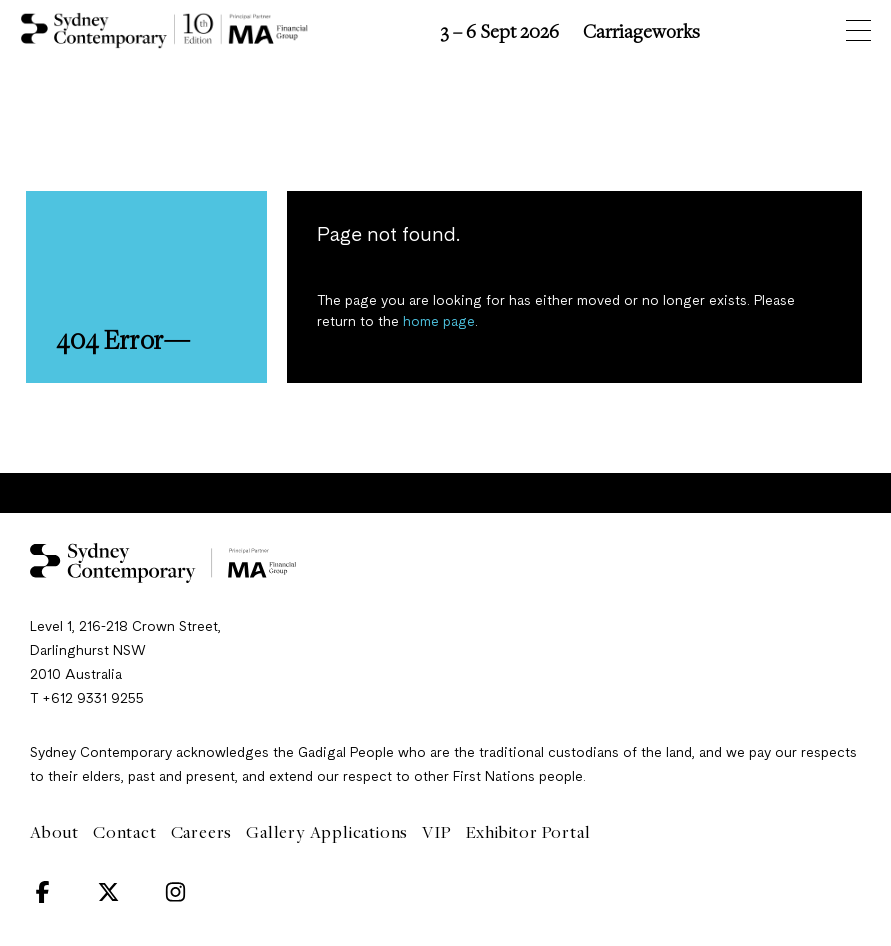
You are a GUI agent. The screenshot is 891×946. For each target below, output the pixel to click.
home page (439, 322)
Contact (125, 832)
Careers (202, 832)
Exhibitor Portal (528, 832)
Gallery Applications (327, 832)
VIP (436, 832)
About (54, 832)
